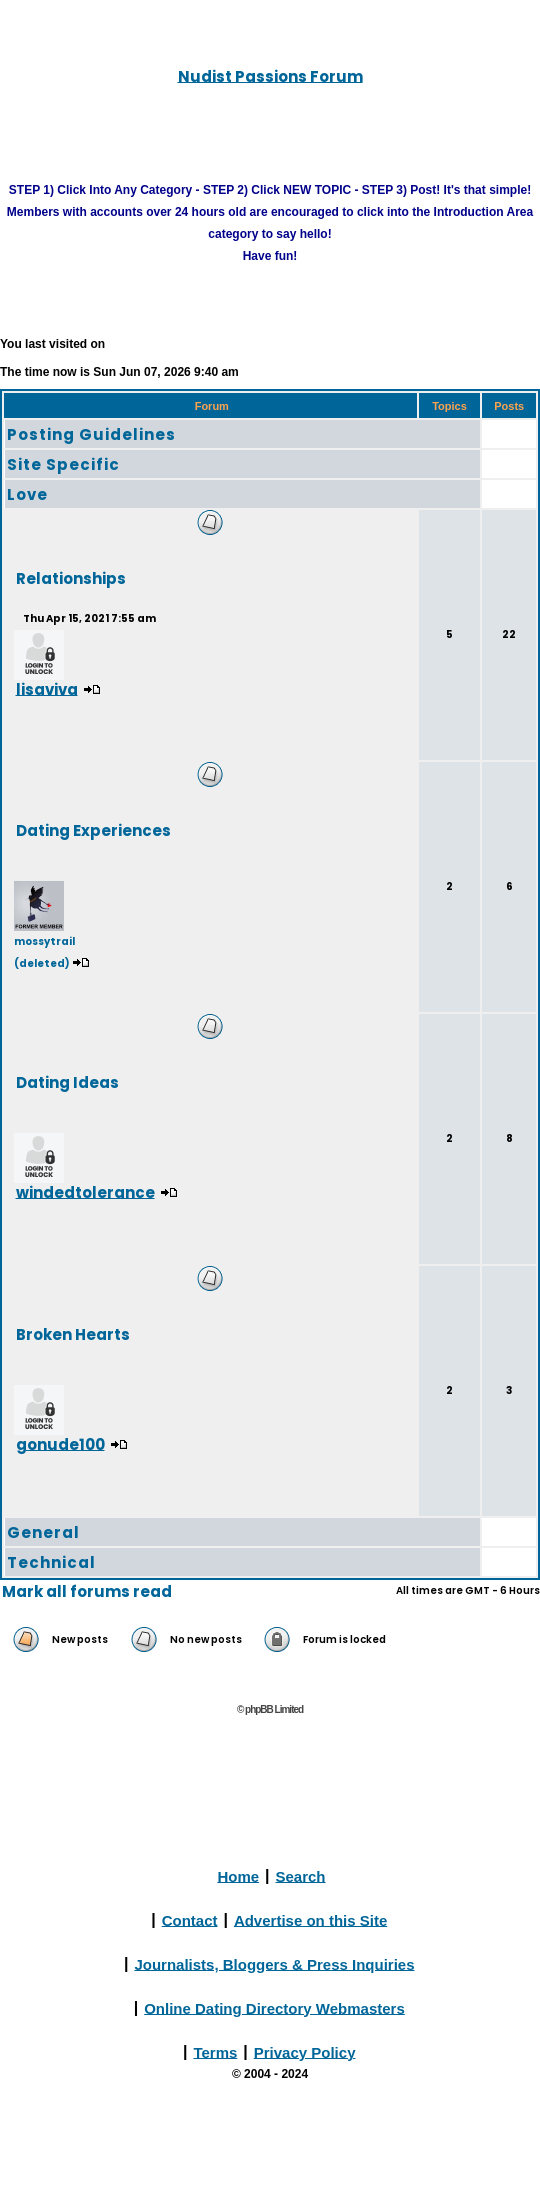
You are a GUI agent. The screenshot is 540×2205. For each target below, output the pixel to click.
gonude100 (60, 1443)
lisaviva (47, 688)
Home (238, 1875)
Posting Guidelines (91, 434)
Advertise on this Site (310, 1919)
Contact (190, 1919)
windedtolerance (85, 1191)
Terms (215, 2051)
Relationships (71, 577)
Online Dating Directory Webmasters (274, 2007)
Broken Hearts (73, 1333)
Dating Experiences (93, 829)
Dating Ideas (67, 1081)
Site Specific (63, 464)
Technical (51, 1562)
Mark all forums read (87, 1591)
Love (27, 494)
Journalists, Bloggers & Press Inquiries (274, 1963)
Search (301, 1875)
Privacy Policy (305, 2051)
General (43, 1532)
